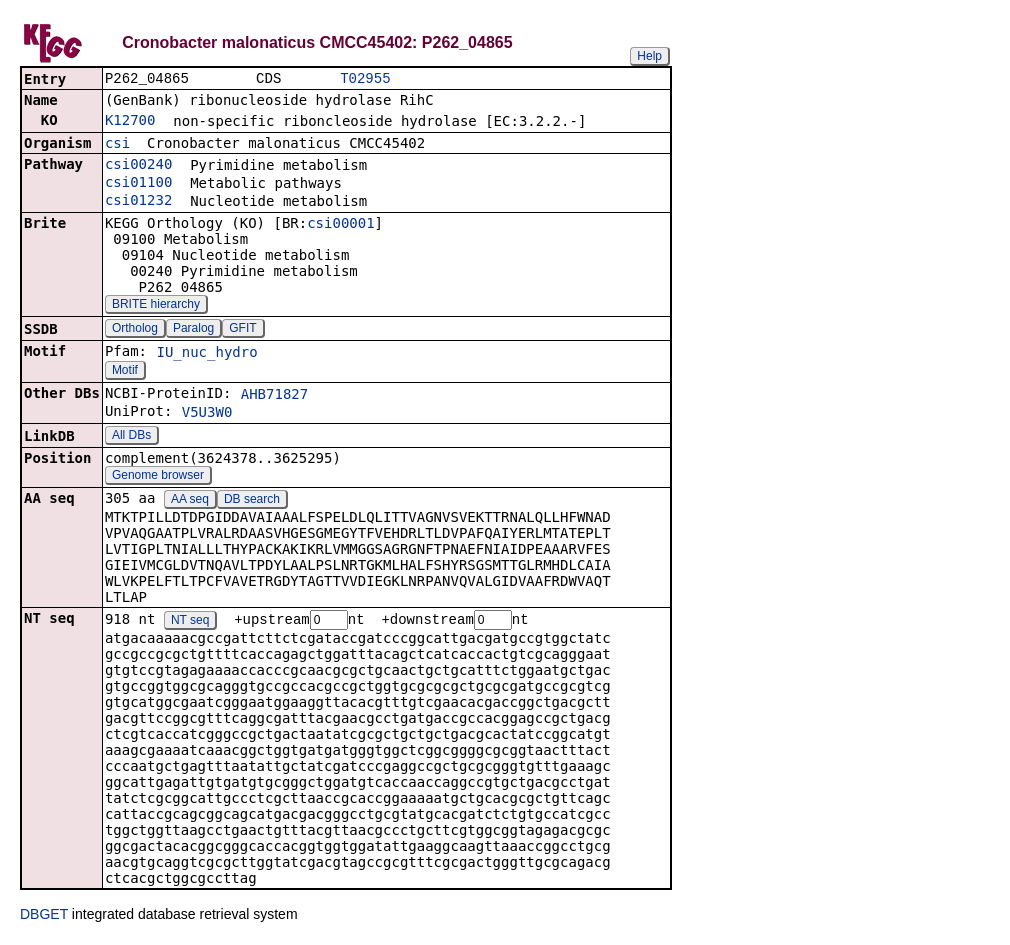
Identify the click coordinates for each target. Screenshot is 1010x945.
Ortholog (135, 330)
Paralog (193, 330)
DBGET (44, 917)
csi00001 (340, 225)
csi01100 (138, 184)
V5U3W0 (207, 414)
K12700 (130, 122)
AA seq (190, 501)
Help (649, 56)
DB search (252, 501)
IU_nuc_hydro (206, 354)
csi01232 (138, 202)
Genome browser (158, 477)
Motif (125, 372)
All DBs (131, 437)
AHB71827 (274, 396)
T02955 (365, 79)
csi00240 (138, 166)
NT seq (190, 623)
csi (117, 145)
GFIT (242, 330)
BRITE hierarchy (156, 306)
